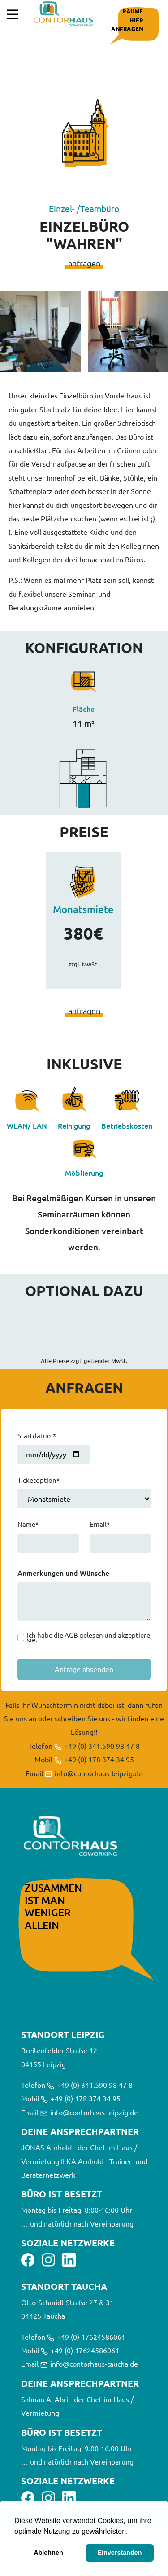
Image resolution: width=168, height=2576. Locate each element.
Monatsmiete (83, 909)
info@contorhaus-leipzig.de (93, 1773)
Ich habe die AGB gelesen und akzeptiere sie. (88, 1637)
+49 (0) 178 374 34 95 (94, 1759)
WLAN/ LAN (27, 1125)
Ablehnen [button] (48, 2552)
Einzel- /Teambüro (84, 208)
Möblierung (84, 1173)
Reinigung (74, 1125)
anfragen (84, 263)
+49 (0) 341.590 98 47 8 (97, 1745)
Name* (28, 1524)
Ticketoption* (38, 1480)
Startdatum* (36, 1435)
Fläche (84, 709)
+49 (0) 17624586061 (86, 2336)
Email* (100, 1524)
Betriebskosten (126, 1125)
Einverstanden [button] (119, 2552)
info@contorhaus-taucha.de (89, 2363)
